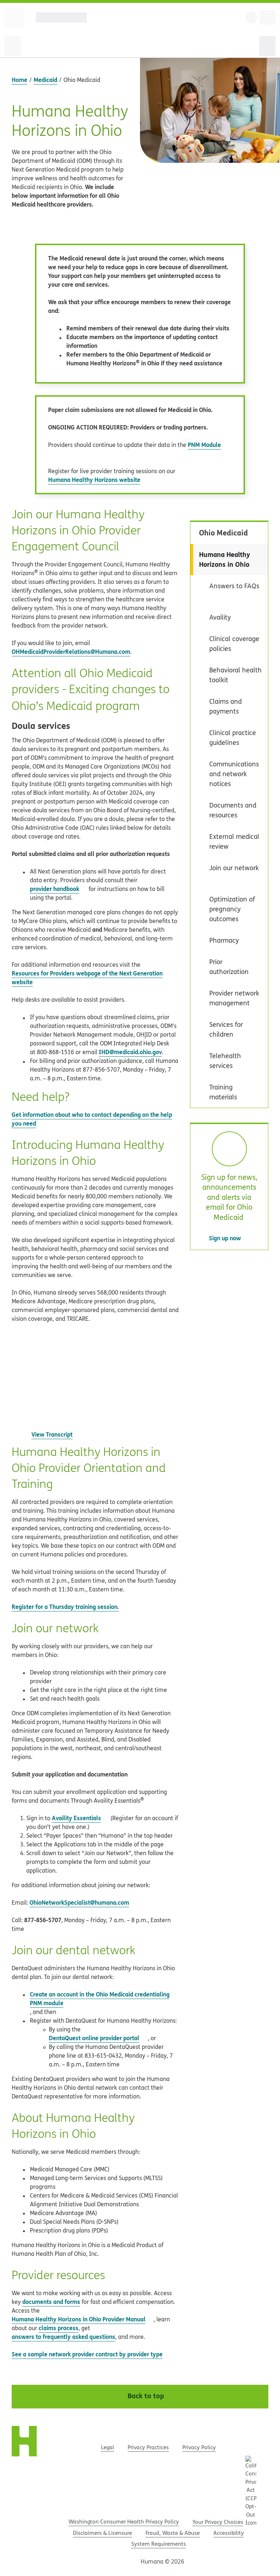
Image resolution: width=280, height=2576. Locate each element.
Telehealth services (225, 1060)
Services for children (226, 1029)
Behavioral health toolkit (235, 674)
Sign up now (229, 1238)
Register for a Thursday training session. (65, 1606)
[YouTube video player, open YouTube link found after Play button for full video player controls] (95, 1381)
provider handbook (58, 888)
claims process (58, 2328)
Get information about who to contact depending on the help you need (92, 1118)
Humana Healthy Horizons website (94, 479)
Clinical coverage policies (234, 643)
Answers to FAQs (234, 585)
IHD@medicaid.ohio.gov (130, 1052)
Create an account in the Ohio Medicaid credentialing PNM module (100, 1998)
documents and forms (51, 2301)
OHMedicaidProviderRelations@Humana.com (71, 651)
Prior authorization (229, 966)
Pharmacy (224, 940)
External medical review (234, 841)
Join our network (234, 867)
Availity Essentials (76, 1818)
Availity (220, 617)
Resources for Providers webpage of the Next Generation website (87, 977)
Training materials (223, 1092)
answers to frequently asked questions (63, 2336)
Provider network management (234, 998)
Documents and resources (232, 810)
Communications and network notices (234, 773)
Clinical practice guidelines (232, 737)
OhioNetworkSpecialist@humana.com (79, 1902)
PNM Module (204, 444)
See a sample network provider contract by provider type (91, 2354)
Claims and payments (225, 706)
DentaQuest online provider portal (94, 2038)
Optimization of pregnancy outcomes (232, 909)
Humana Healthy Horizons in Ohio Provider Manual (82, 2319)
